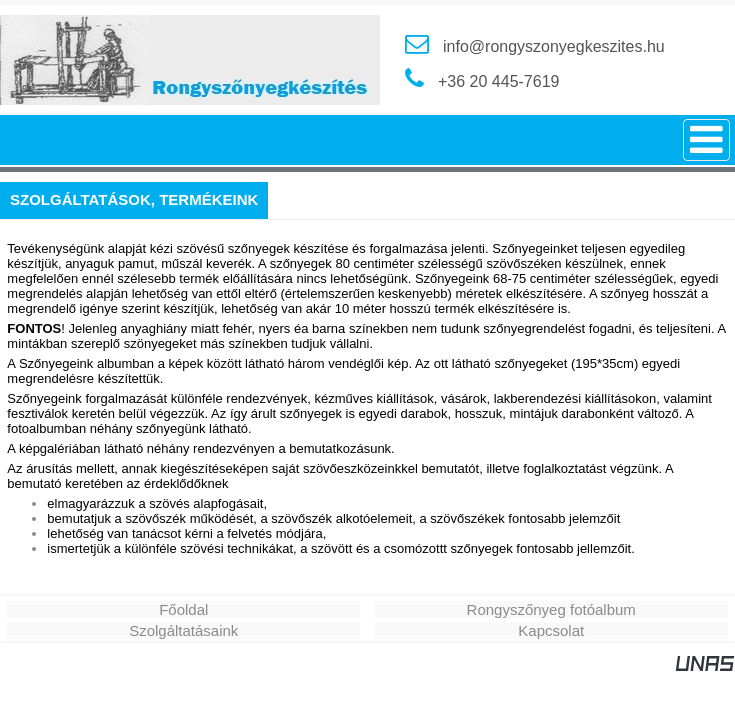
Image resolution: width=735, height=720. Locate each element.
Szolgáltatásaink (183, 630)
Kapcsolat (551, 630)
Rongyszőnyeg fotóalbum (551, 609)
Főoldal (183, 609)
